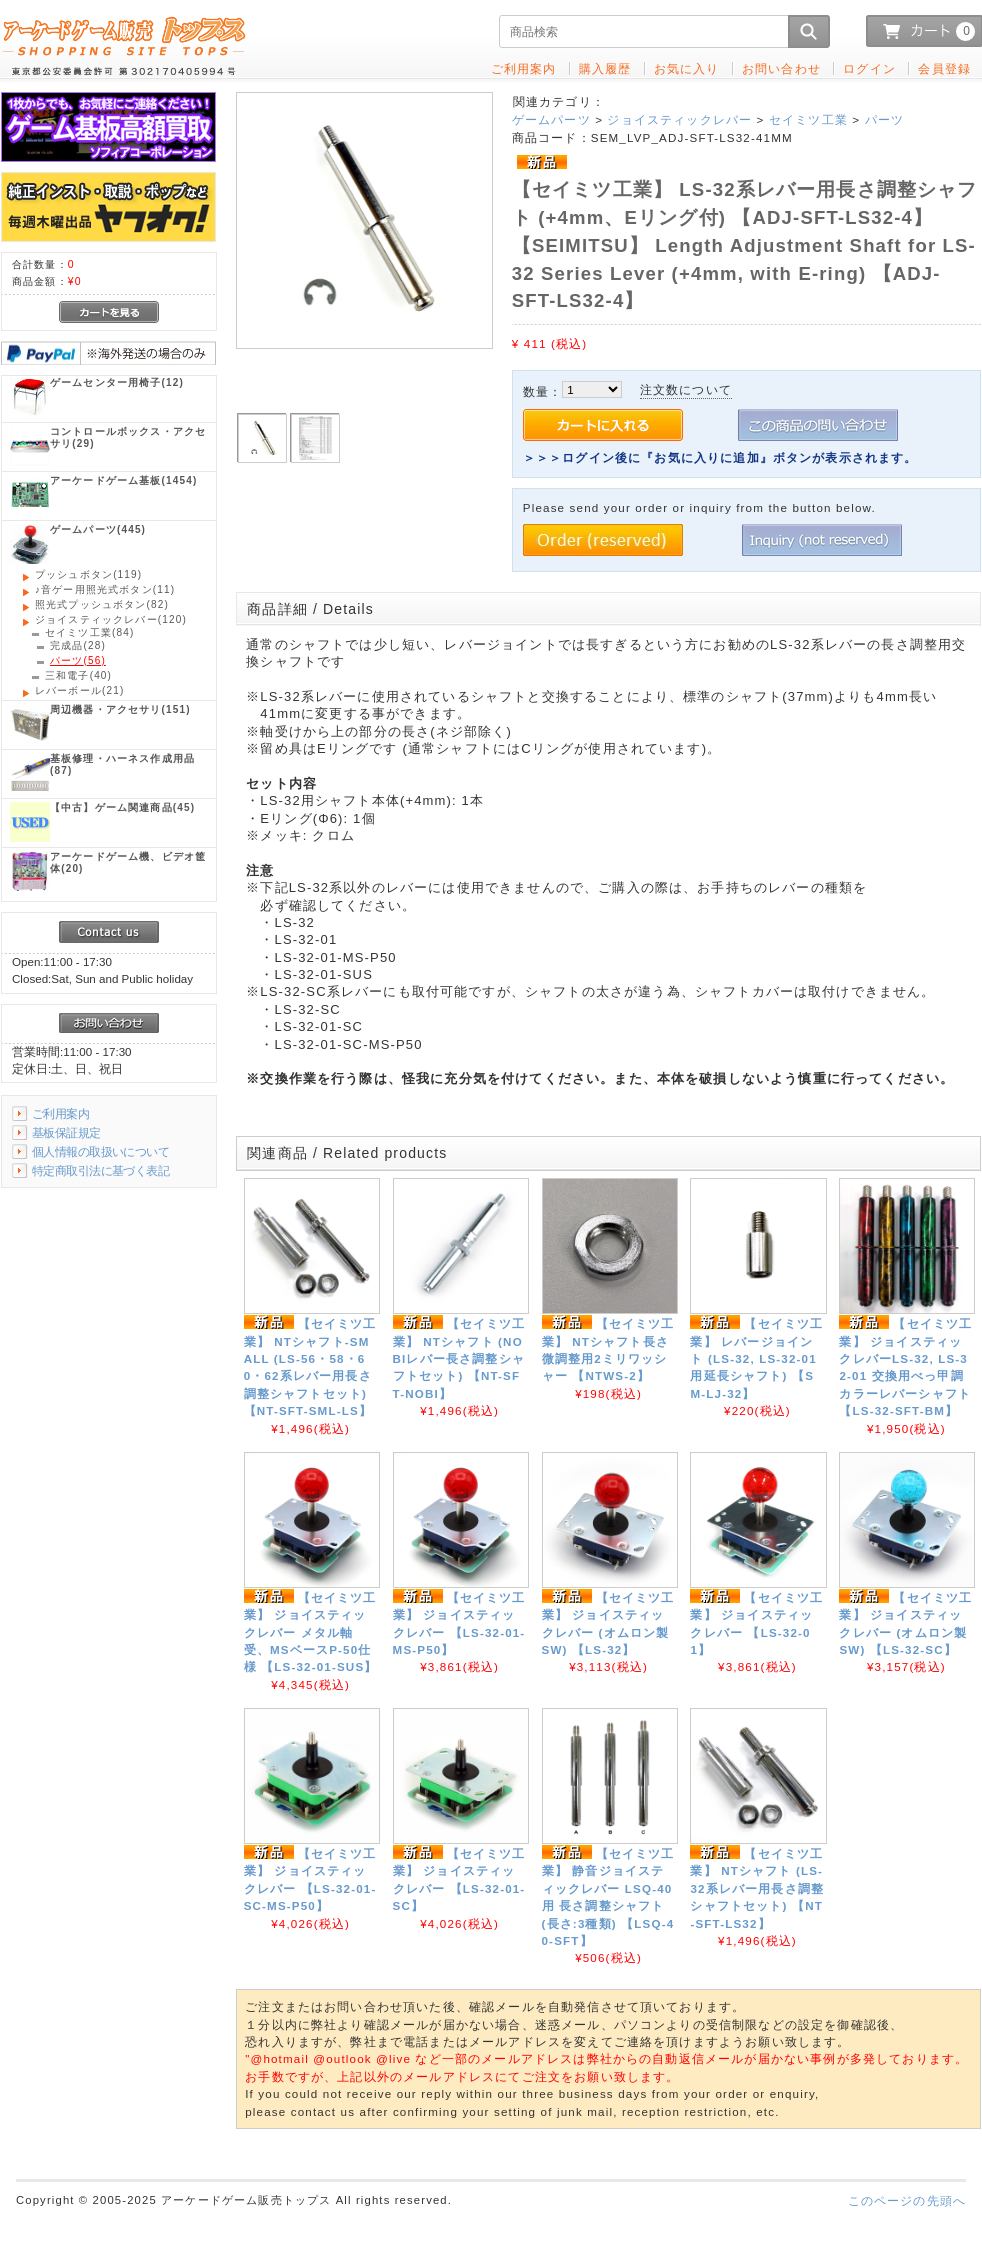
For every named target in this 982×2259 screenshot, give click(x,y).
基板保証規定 (66, 1132)
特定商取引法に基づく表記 (100, 1170)
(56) (78, 660)
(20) (128, 862)
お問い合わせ (781, 68)
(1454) (123, 480)
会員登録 (944, 68)
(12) (117, 382)
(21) (79, 690)
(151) (120, 709)
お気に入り (687, 68)
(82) (102, 604)
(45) (122, 807)
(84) (89, 632)
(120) (111, 619)
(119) (88, 574)
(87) (122, 764)
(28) (78, 645)
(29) (128, 437)
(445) (98, 529)
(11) (105, 589)
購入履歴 (605, 68)
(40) (78, 675)
